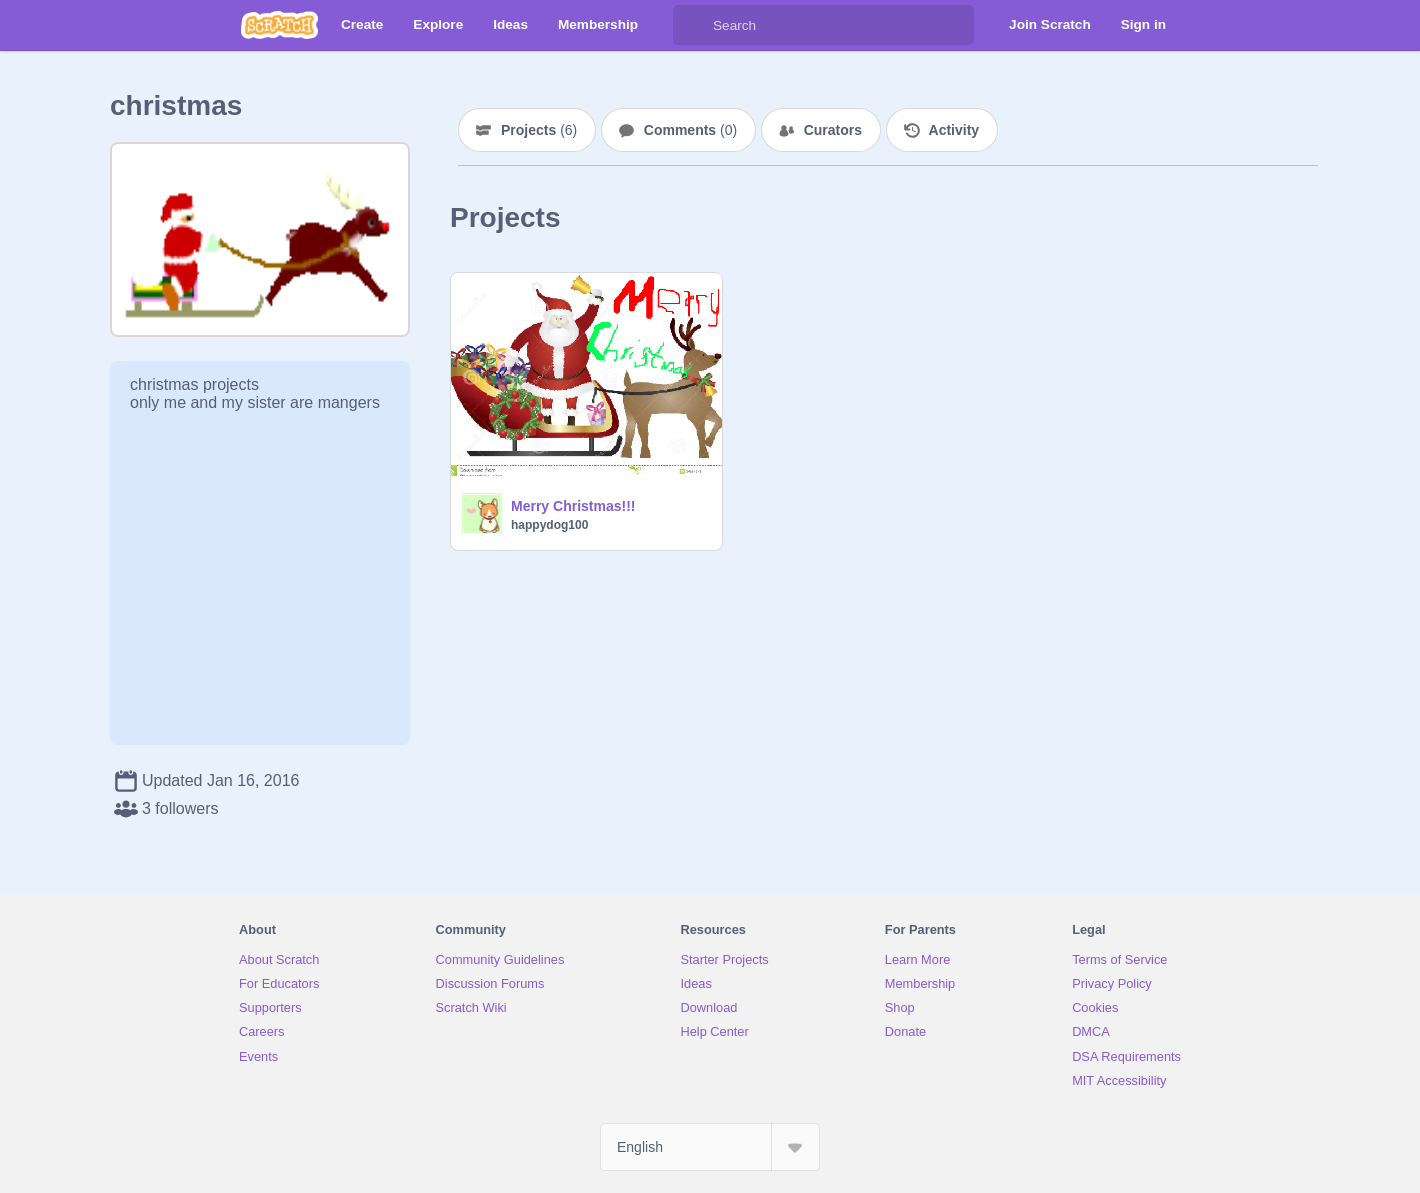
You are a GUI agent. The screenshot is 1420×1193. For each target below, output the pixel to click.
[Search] (693, 25)
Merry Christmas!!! (573, 506)
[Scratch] (279, 25)
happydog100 (549, 525)
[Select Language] (710, 1147)
